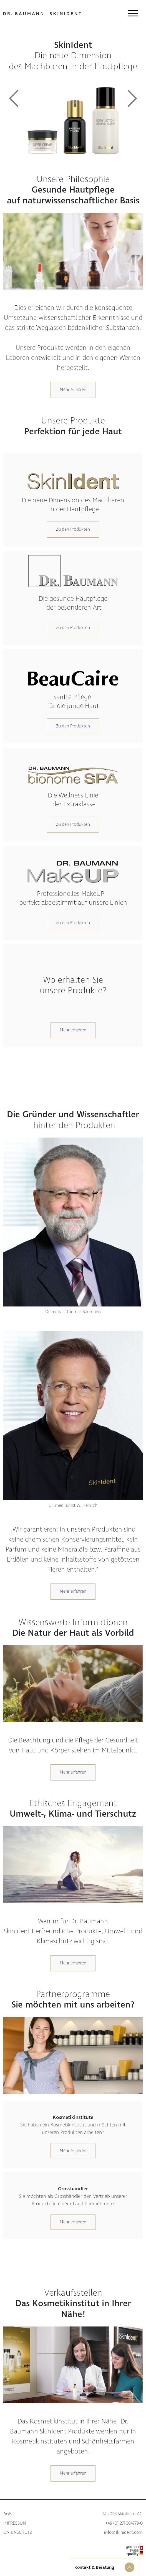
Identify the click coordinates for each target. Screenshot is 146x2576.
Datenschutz (17, 2532)
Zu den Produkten (73, 529)
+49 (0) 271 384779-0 (124, 2523)
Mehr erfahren (73, 390)
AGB (7, 2514)
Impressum (14, 2523)
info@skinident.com (123, 2532)
